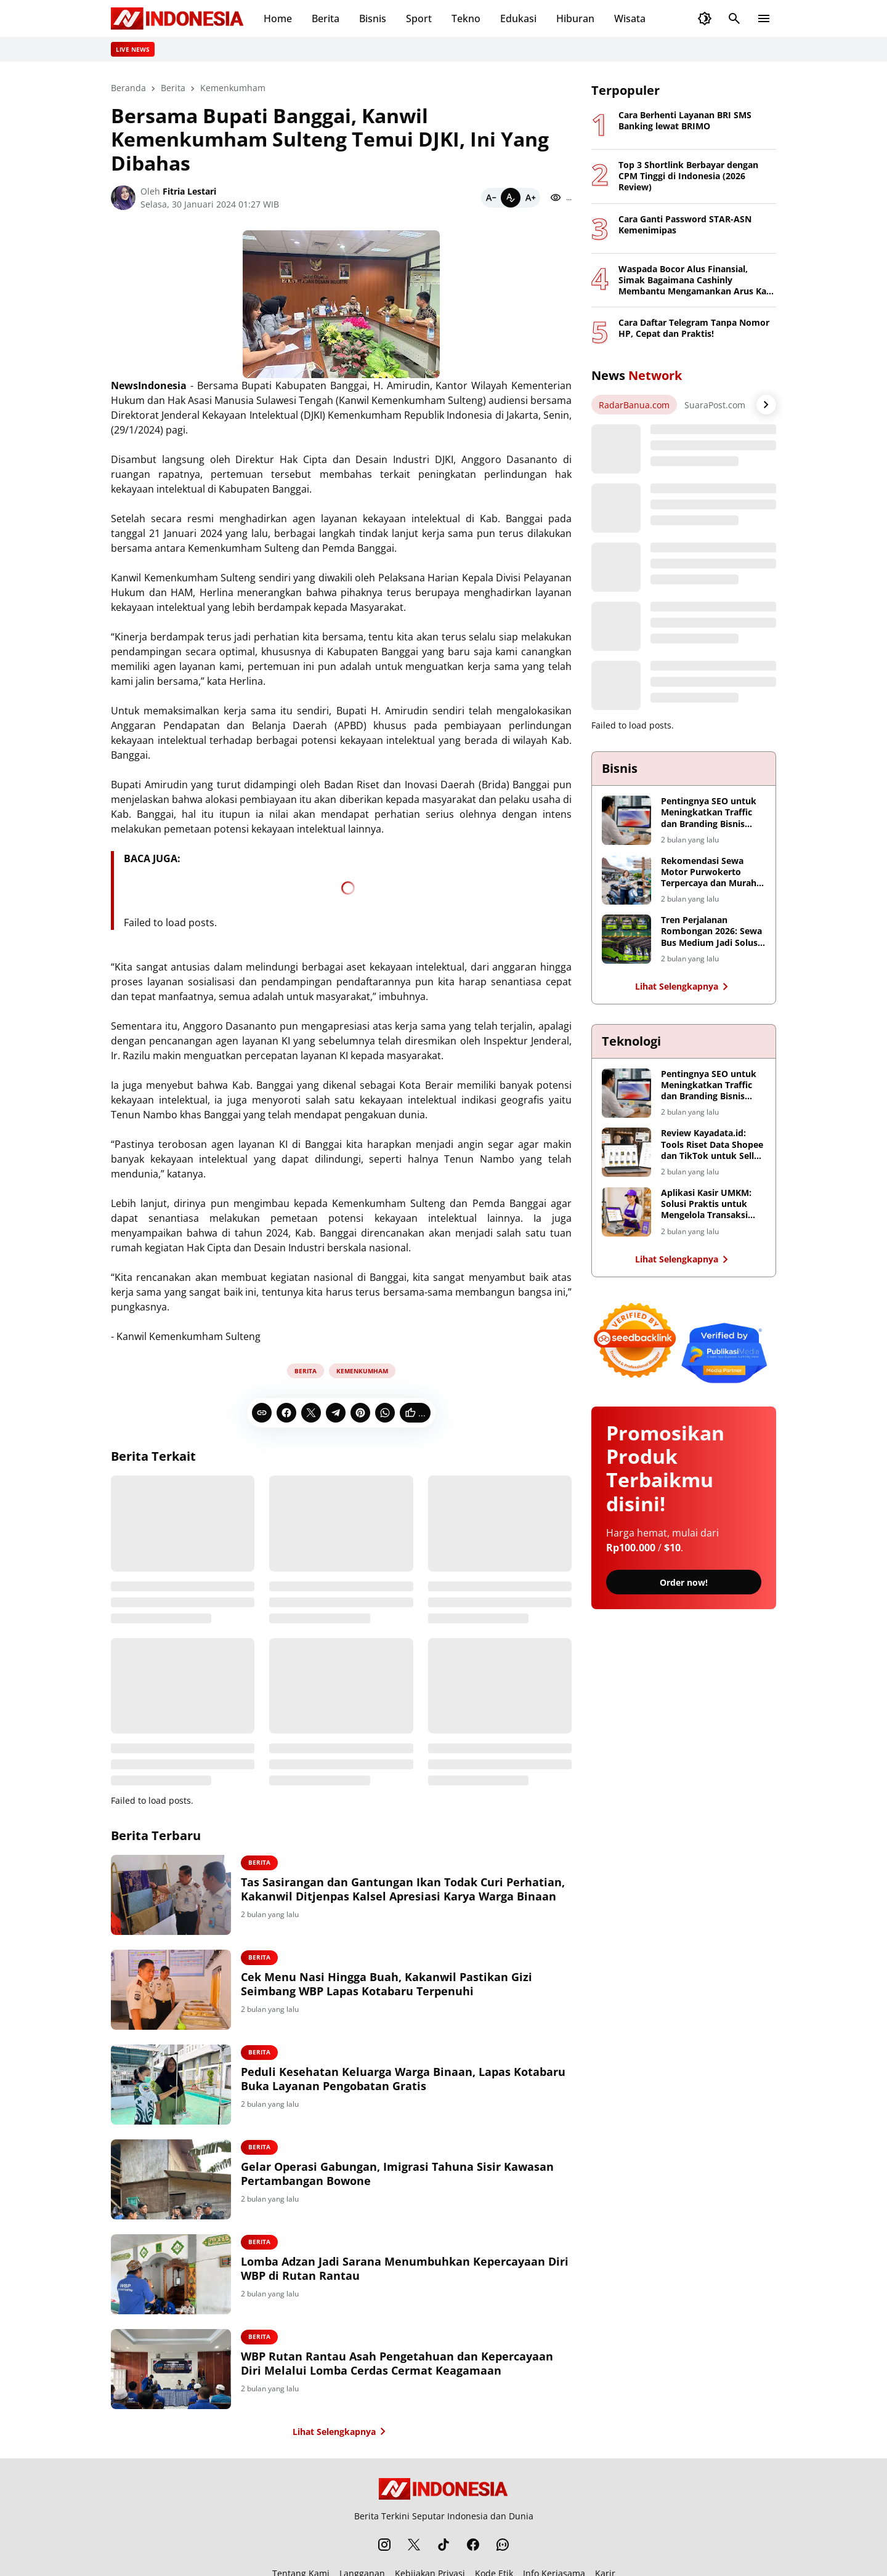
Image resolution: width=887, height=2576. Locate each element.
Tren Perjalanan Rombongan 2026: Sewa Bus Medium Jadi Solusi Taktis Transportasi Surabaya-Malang (711, 931)
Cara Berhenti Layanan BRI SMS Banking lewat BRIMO (684, 121)
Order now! (684, 1582)
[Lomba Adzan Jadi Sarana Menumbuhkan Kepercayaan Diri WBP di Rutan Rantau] (171, 2274)
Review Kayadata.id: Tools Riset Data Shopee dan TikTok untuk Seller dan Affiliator (712, 1144)
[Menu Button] (763, 18)
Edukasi (518, 18)
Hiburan (575, 18)
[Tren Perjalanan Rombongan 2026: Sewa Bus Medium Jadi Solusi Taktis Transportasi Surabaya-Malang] (626, 939)
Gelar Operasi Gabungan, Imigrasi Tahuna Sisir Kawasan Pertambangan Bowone (397, 2174)
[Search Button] (734, 18)
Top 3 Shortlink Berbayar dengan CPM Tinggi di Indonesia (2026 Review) (688, 176)
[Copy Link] (262, 1413)
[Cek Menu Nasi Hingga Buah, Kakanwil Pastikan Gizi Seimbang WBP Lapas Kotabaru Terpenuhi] (171, 1990)
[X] (311, 1413)
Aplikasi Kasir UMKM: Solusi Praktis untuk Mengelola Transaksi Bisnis (706, 1204)
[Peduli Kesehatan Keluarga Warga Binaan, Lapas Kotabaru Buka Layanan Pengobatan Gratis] (171, 2085)
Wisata (630, 18)
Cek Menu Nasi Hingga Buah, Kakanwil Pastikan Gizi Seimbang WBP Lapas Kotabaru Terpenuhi (386, 1984)
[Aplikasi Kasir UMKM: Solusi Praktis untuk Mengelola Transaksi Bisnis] (626, 1212)
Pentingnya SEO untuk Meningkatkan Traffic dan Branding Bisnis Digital (708, 813)
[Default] (510, 198)
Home (278, 18)
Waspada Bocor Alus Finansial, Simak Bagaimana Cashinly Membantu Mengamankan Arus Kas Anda (694, 280)
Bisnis (372, 18)
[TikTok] (443, 2544)
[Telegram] (336, 1413)
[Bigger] (530, 198)
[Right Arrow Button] (766, 404)
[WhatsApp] (385, 1413)
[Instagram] (384, 2544)
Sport (419, 18)
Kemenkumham (362, 1371)
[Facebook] (286, 1413)
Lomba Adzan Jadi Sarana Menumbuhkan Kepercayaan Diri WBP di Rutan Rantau (405, 2269)
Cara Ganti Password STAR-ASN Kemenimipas (684, 225)
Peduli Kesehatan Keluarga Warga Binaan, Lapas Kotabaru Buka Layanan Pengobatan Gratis (403, 2079)
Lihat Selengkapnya (342, 2431)
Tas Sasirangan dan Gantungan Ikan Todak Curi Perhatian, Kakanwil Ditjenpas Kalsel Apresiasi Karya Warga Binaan (403, 1889)
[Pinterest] (360, 1413)
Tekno (466, 18)
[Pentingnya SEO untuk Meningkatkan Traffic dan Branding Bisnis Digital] (626, 820)
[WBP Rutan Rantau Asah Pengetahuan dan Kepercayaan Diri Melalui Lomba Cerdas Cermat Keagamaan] (171, 2369)
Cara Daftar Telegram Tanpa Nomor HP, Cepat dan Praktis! (693, 328)
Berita (325, 18)
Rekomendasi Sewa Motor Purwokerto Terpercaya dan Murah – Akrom (712, 872)
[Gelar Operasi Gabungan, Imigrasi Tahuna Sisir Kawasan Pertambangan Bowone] (171, 2179)
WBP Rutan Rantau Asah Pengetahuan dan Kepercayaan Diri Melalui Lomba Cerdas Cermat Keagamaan (397, 2363)
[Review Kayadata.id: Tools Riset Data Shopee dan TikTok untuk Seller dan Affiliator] (626, 1152)
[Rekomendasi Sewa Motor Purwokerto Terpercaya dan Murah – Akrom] (626, 880)
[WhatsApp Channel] (502, 2544)
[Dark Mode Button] (704, 18)
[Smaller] (491, 198)
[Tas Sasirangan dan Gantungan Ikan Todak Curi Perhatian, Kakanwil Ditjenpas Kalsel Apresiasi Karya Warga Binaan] (171, 1895)
